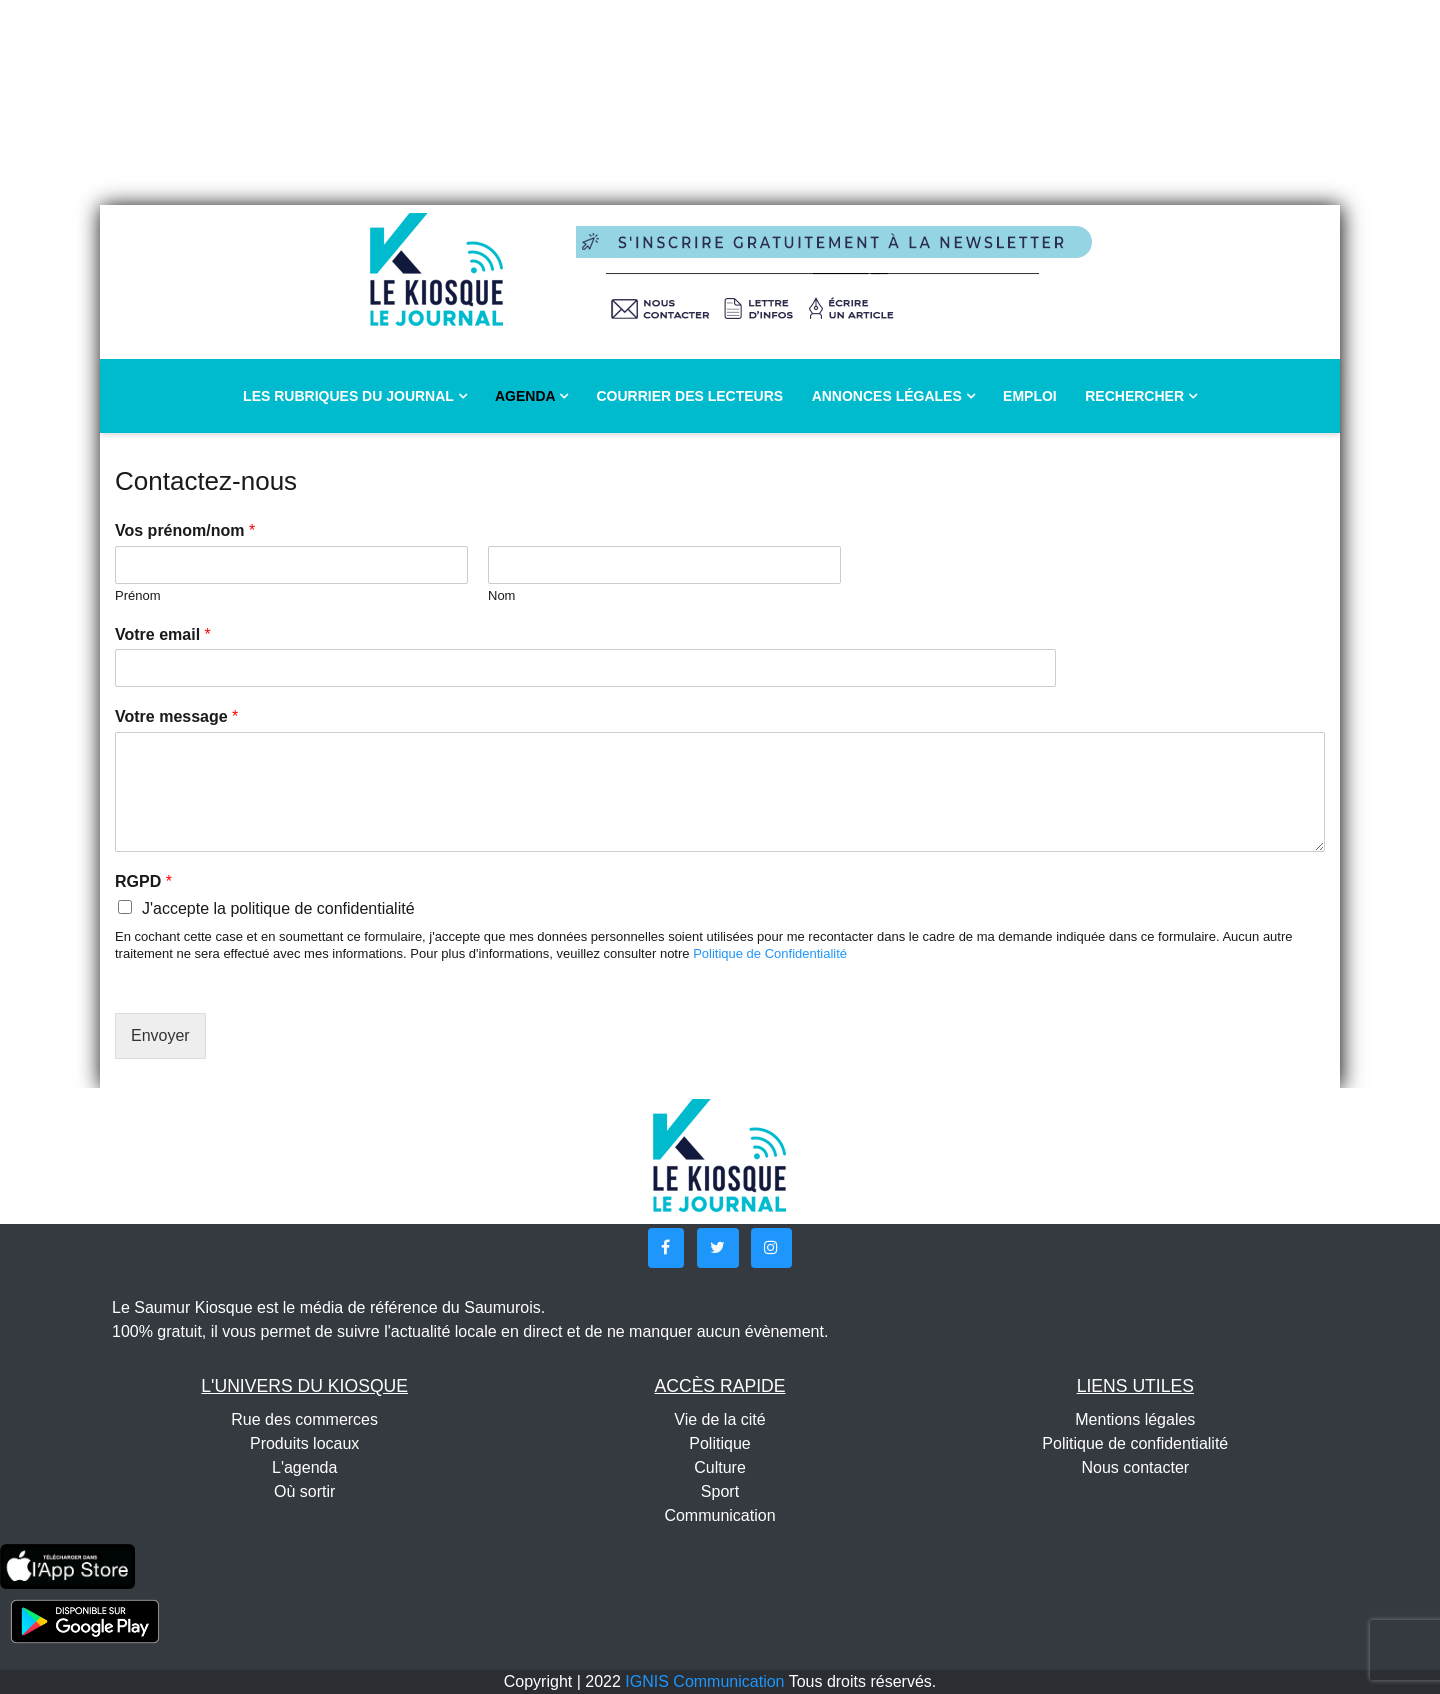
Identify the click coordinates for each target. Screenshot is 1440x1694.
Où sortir (304, 1491)
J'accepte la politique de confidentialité (278, 908)
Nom (501, 595)
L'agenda (304, 1467)
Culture (720, 1467)
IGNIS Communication (704, 1681)
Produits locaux (304, 1443)
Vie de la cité (719, 1419)
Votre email (163, 634)
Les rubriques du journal (354, 396)
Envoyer (160, 1035)
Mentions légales (1135, 1419)
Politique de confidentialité (1135, 1443)
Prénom (138, 595)
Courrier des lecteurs (689, 396)
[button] (666, 1248)
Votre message (176, 716)
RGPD (143, 881)
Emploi (1030, 396)
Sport (720, 1491)
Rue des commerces (304, 1419)
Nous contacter (1136, 1467)
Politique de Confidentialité (770, 953)
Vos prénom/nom (185, 530)
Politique (719, 1443)
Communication (719, 1515)
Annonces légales (893, 396)
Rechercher (1141, 396)
